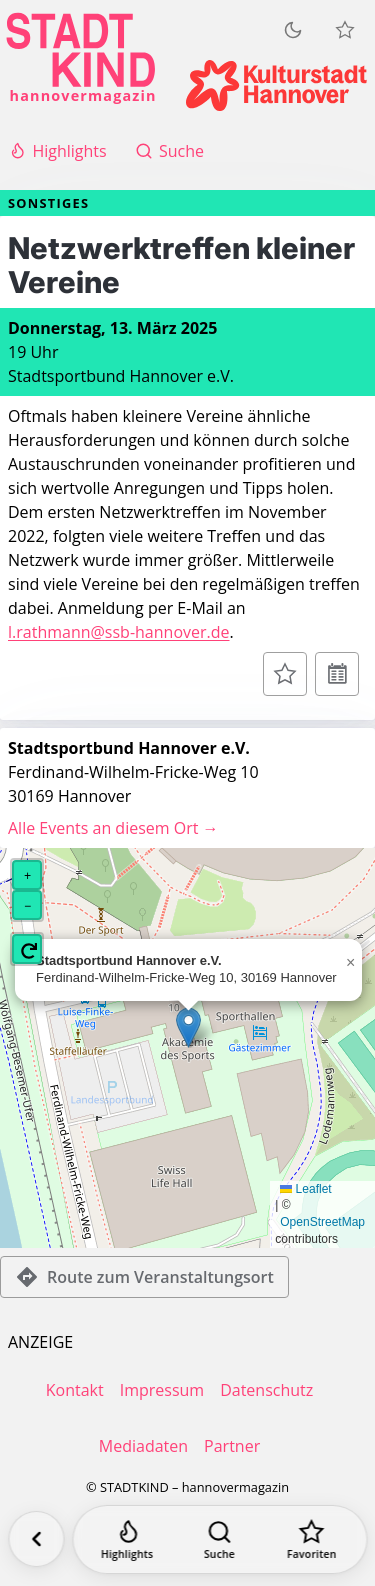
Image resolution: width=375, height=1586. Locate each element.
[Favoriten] (312, 1539)
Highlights (57, 151)
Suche (169, 151)
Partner (232, 1446)
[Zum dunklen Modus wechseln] (293, 30)
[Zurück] (36, 1539)
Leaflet (305, 1189)
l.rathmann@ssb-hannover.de (119, 632)
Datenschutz (266, 1390)
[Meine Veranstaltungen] (345, 30)
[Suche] (219, 1539)
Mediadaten (143, 1446)
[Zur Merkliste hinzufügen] (285, 674)
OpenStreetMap (322, 1222)
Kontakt (75, 1390)
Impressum (162, 1390)
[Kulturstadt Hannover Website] (276, 85)
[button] (188, 1027)
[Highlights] (127, 1539)
